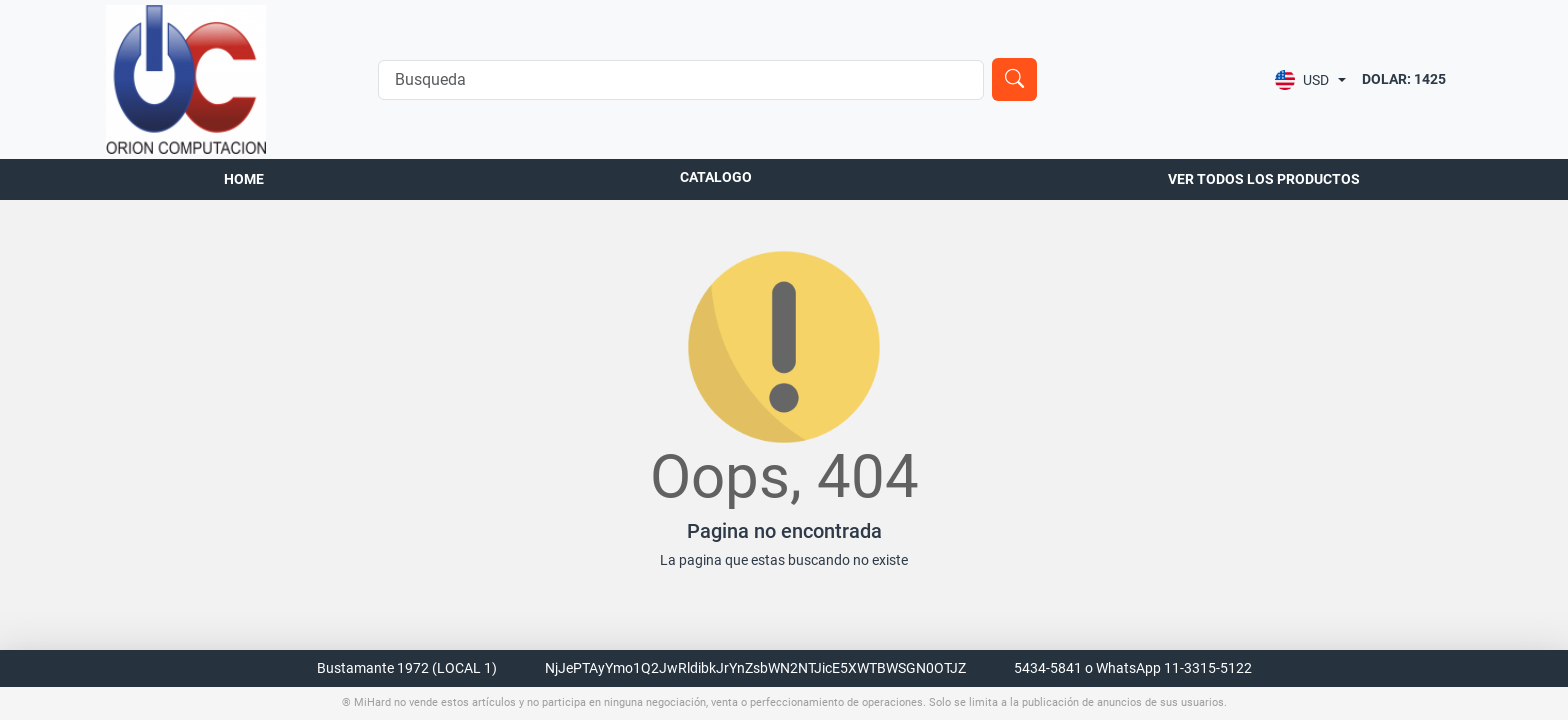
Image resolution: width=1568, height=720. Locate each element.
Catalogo (716, 177)
